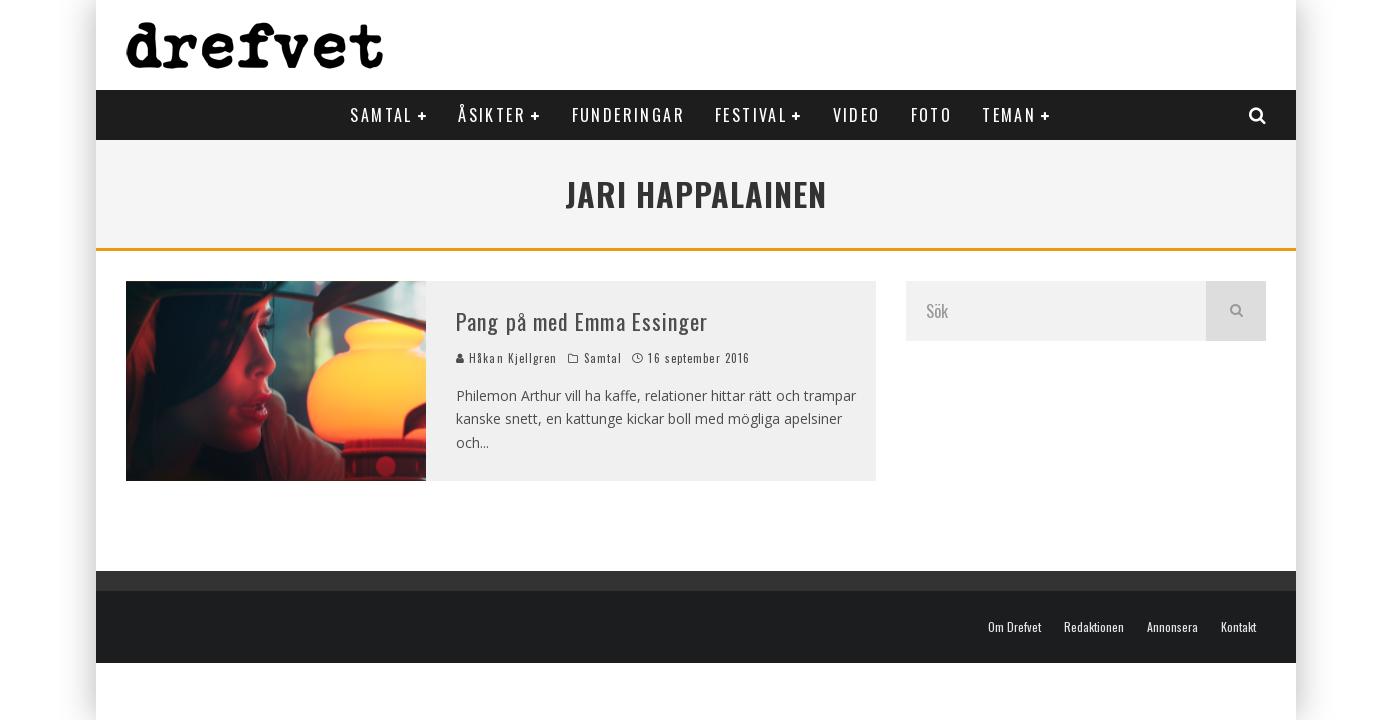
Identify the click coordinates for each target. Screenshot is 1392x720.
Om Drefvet (1014, 627)
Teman (1009, 115)
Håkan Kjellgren (507, 358)
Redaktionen (1094, 627)
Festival (751, 115)
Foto (932, 115)
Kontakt (1238, 627)
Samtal (381, 115)
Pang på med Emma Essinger (582, 321)
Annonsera (1172, 627)
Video (857, 115)
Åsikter (492, 115)
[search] (1236, 311)
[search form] (1056, 311)
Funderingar (628, 115)
